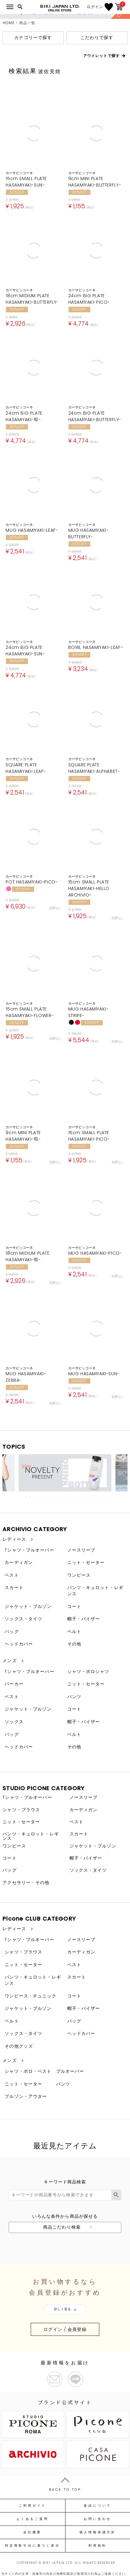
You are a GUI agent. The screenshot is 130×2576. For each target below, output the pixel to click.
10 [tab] (61, 1496)
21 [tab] (108, 1496)
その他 (74, 1644)
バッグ (12, 1631)
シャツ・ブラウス (21, 1810)
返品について (97, 2505)
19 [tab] (100, 1496)
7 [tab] (48, 1496)
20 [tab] (104, 1496)
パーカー (14, 1684)
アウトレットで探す (101, 55)
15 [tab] (82, 1496)
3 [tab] (30, 1496)
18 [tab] (95, 1496)
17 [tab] (91, 1496)
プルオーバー (70, 2071)
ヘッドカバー (19, 1644)
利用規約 (97, 2545)
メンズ (9, 1661)
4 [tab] (35, 1496)
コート (74, 1606)
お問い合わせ (97, 2519)
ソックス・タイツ (23, 1619)
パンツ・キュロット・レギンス (95, 1590)
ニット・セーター (86, 1562)
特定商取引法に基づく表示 (32, 2545)
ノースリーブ (81, 1550)
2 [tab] (26, 1496)
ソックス (14, 1722)
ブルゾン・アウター (26, 2096)
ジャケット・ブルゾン (28, 1606)
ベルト (74, 1631)
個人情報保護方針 (97, 2532)
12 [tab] (69, 1496)
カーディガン (19, 1562)
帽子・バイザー (83, 1619)
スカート (14, 1587)
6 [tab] (43, 1496)
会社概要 (32, 2532)
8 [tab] (52, 1496)
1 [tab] (22, 1496)
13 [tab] (74, 1496)
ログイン (95, 6)
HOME (8, 22)
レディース (14, 1539)
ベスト (12, 1575)
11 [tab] (65, 1496)
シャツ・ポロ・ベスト (28, 2071)
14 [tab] (78, 1496)
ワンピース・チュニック (30, 1996)
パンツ (74, 1696)
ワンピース (79, 1575)
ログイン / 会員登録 (64, 2329)
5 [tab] (39, 1496)
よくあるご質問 (32, 2519)
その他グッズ (19, 2046)
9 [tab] (56, 1496)
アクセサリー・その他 (25, 1882)
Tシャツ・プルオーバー (29, 1550)
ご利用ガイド (32, 2505)
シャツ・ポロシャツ (88, 1671)
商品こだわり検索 (62, 2227)
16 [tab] (87, 1496)
